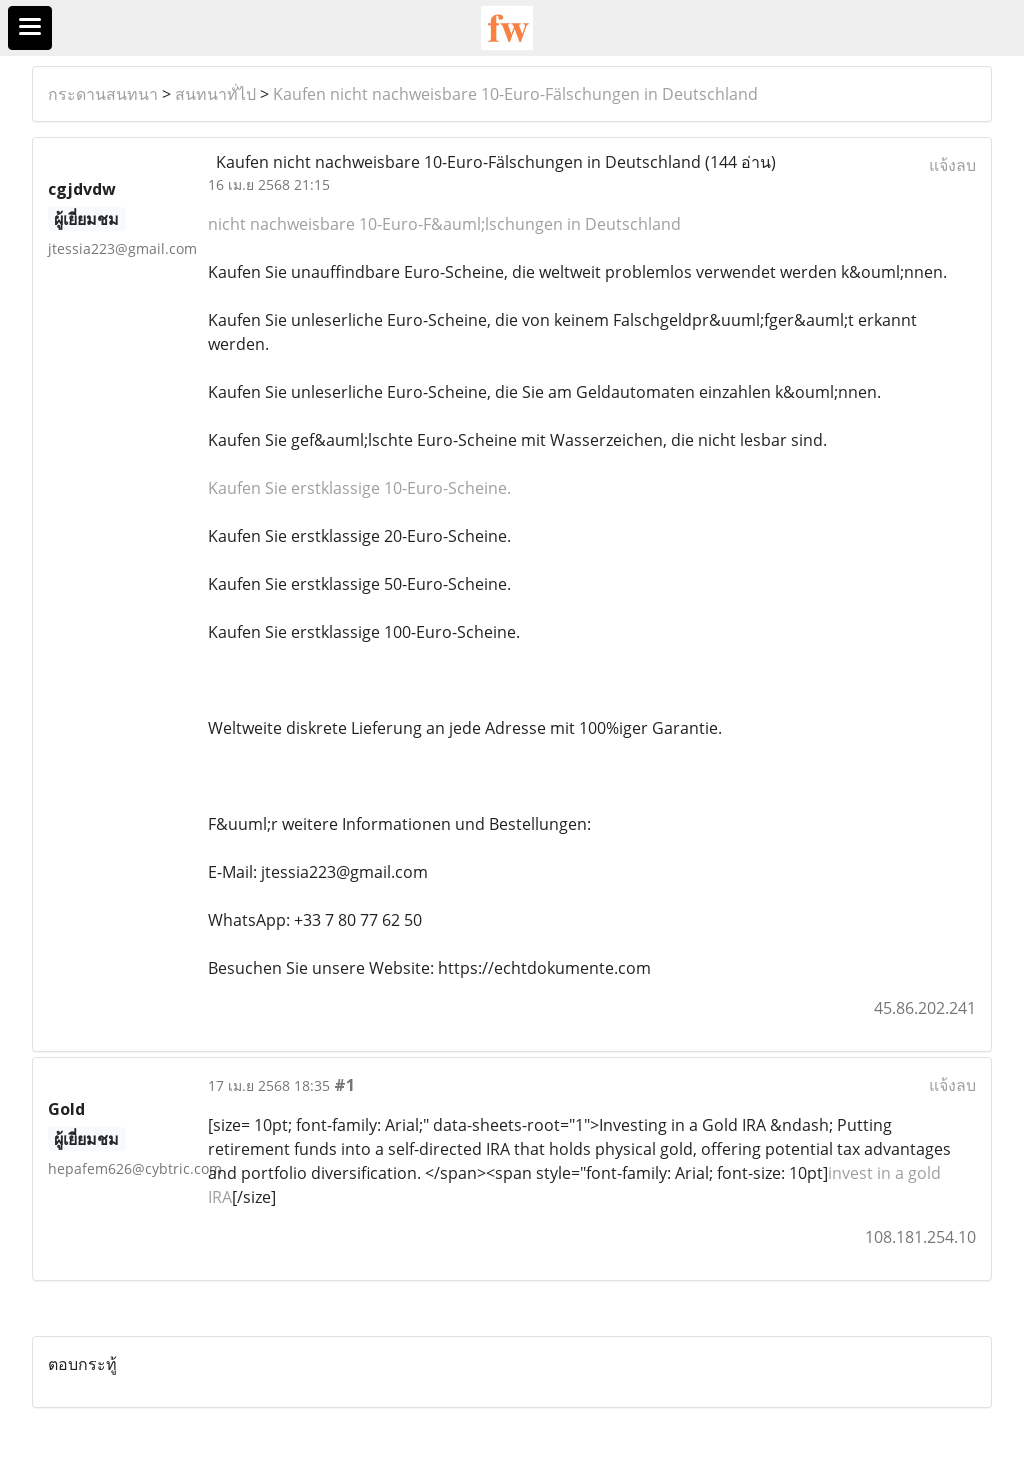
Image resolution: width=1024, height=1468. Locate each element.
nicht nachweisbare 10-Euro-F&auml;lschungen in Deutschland (444, 224)
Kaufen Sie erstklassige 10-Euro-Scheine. (359, 488)
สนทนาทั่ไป (215, 94)
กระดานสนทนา (103, 94)
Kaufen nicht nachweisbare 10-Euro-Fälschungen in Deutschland (515, 94)
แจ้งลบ (952, 165)
